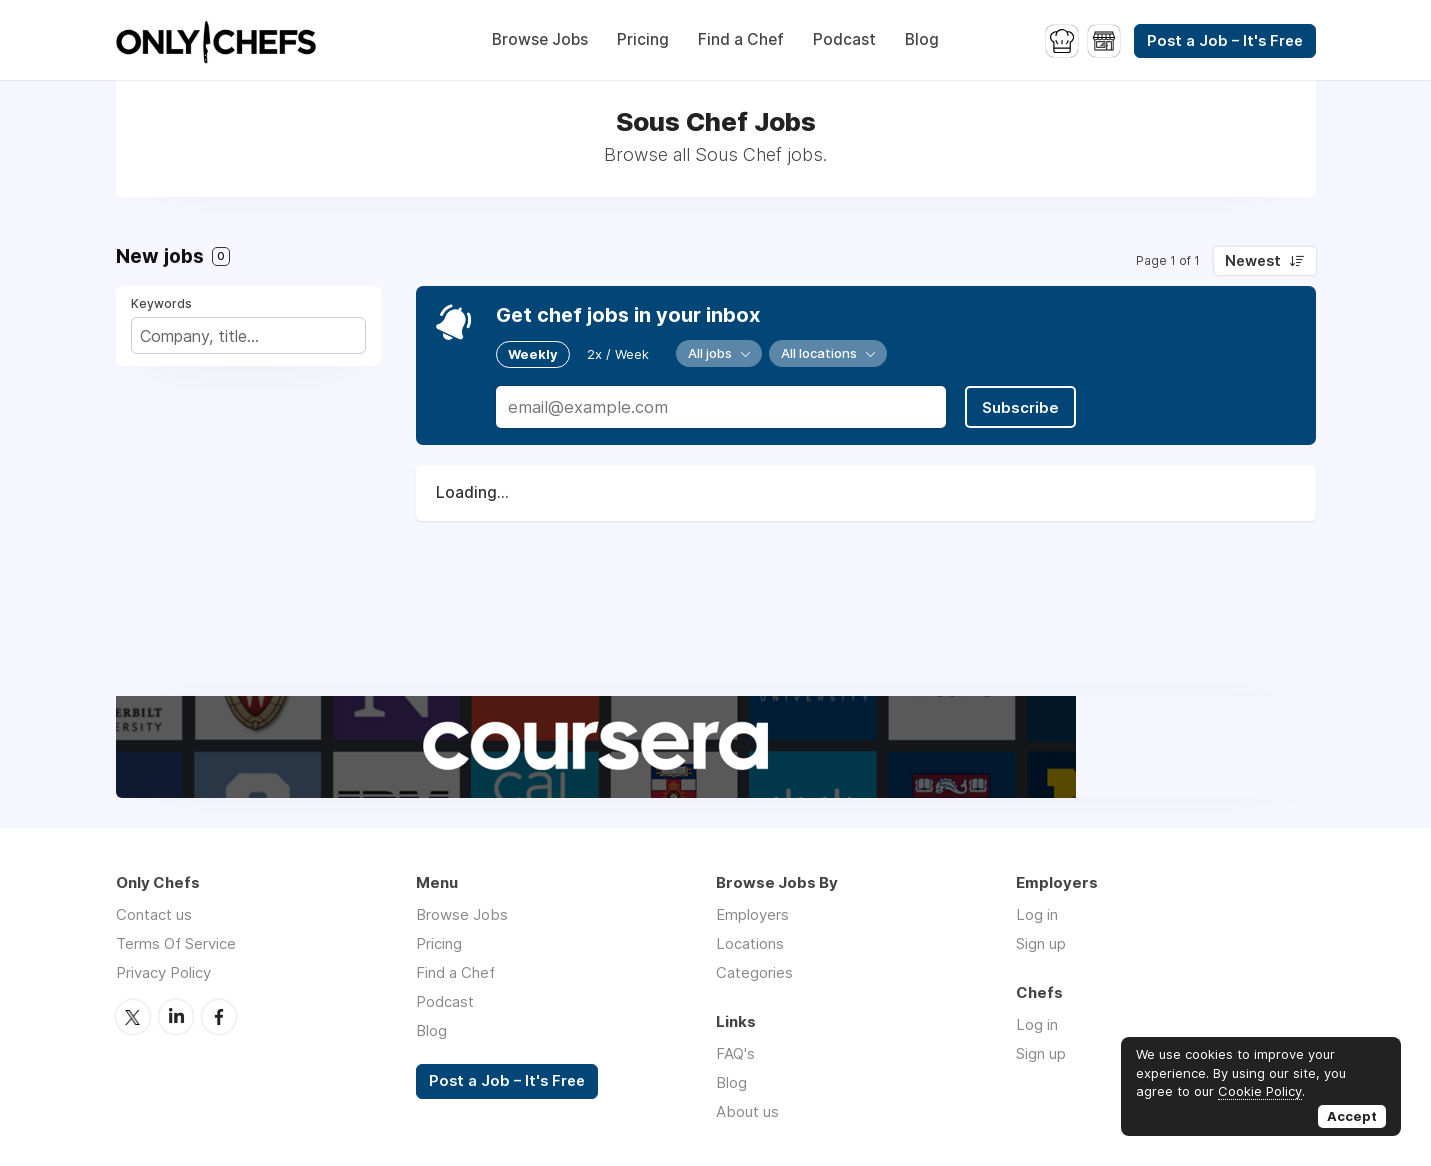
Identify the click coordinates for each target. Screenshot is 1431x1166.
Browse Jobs (540, 39)
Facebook (219, 1017)
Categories (754, 972)
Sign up (1041, 943)
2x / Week (618, 354)
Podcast (844, 39)
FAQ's (735, 1053)
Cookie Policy (1260, 1091)
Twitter (133, 1017)
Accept (1352, 1116)
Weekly (533, 354)
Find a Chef (741, 39)
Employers (752, 914)
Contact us (154, 914)
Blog (922, 39)
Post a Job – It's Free (1225, 41)
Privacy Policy (163, 972)
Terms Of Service (176, 943)
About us (747, 1111)
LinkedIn (176, 1017)
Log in (1037, 914)
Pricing (643, 39)
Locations (750, 943)
